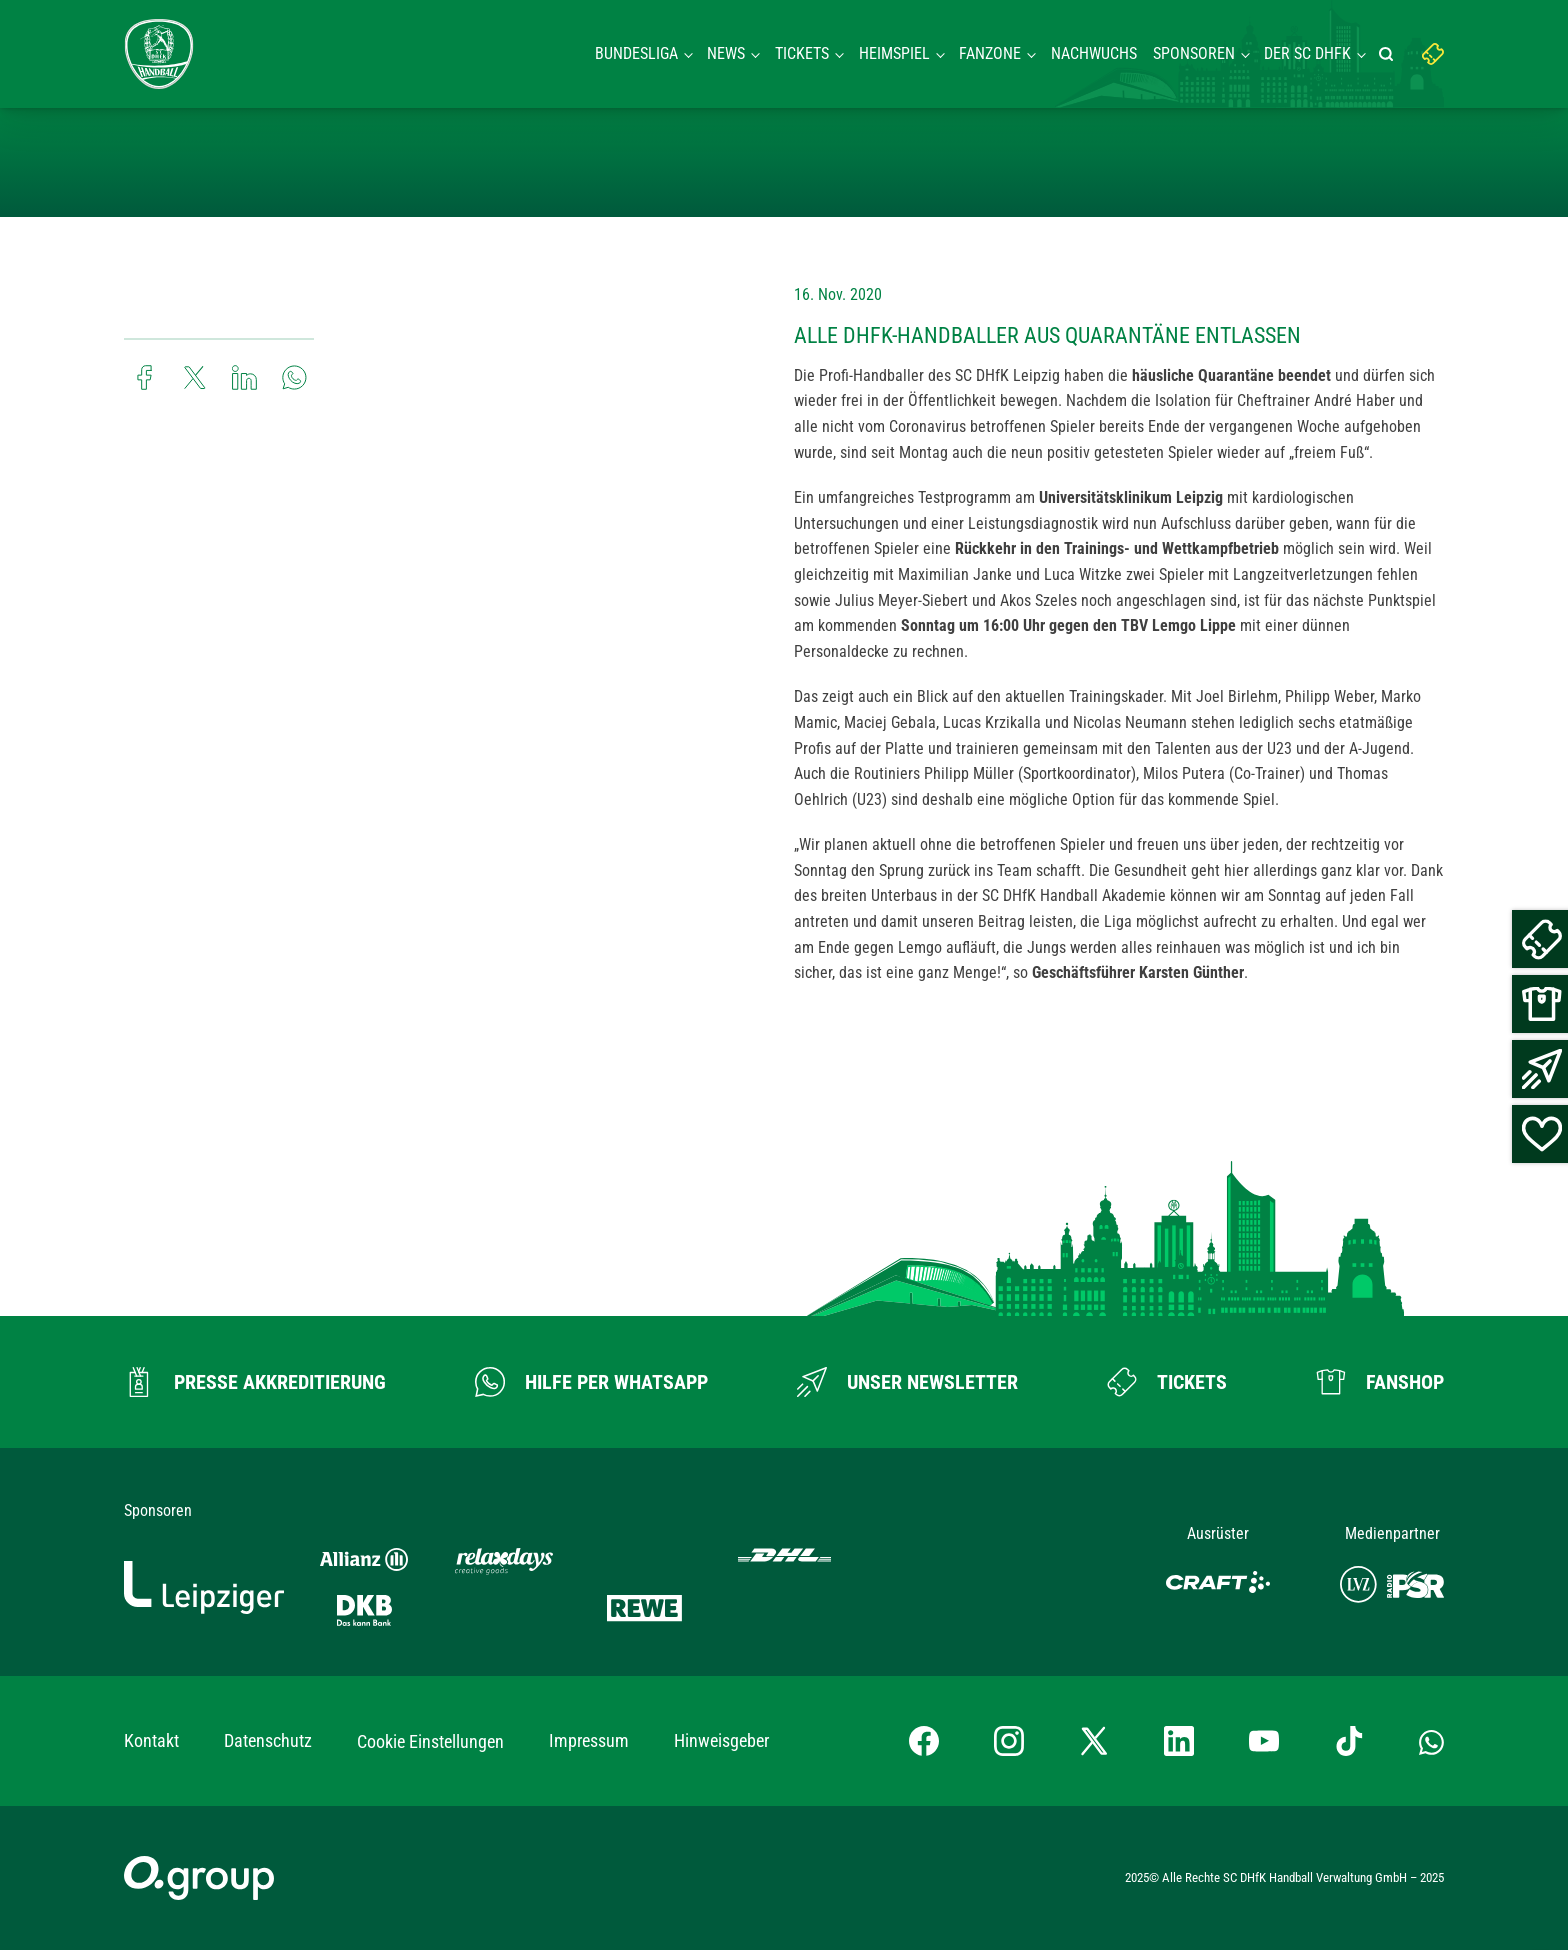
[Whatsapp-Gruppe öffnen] (1431, 1741)
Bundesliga (636, 53)
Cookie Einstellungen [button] (430, 1741)
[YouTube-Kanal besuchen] (1264, 1741)
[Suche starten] (1389, 54)
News (726, 53)
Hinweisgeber (721, 1740)
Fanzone (990, 53)
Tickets (802, 53)
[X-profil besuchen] (1094, 1741)
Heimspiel (894, 53)
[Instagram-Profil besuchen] (1009, 1741)
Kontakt (151, 1740)
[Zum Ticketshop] (1167, 1382)
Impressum (589, 1740)
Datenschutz (268, 1740)
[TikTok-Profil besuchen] (1349, 1741)
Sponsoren (1194, 53)
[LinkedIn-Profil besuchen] (1179, 1741)
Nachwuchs (1094, 53)
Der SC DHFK (1307, 53)
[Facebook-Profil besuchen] (924, 1741)
